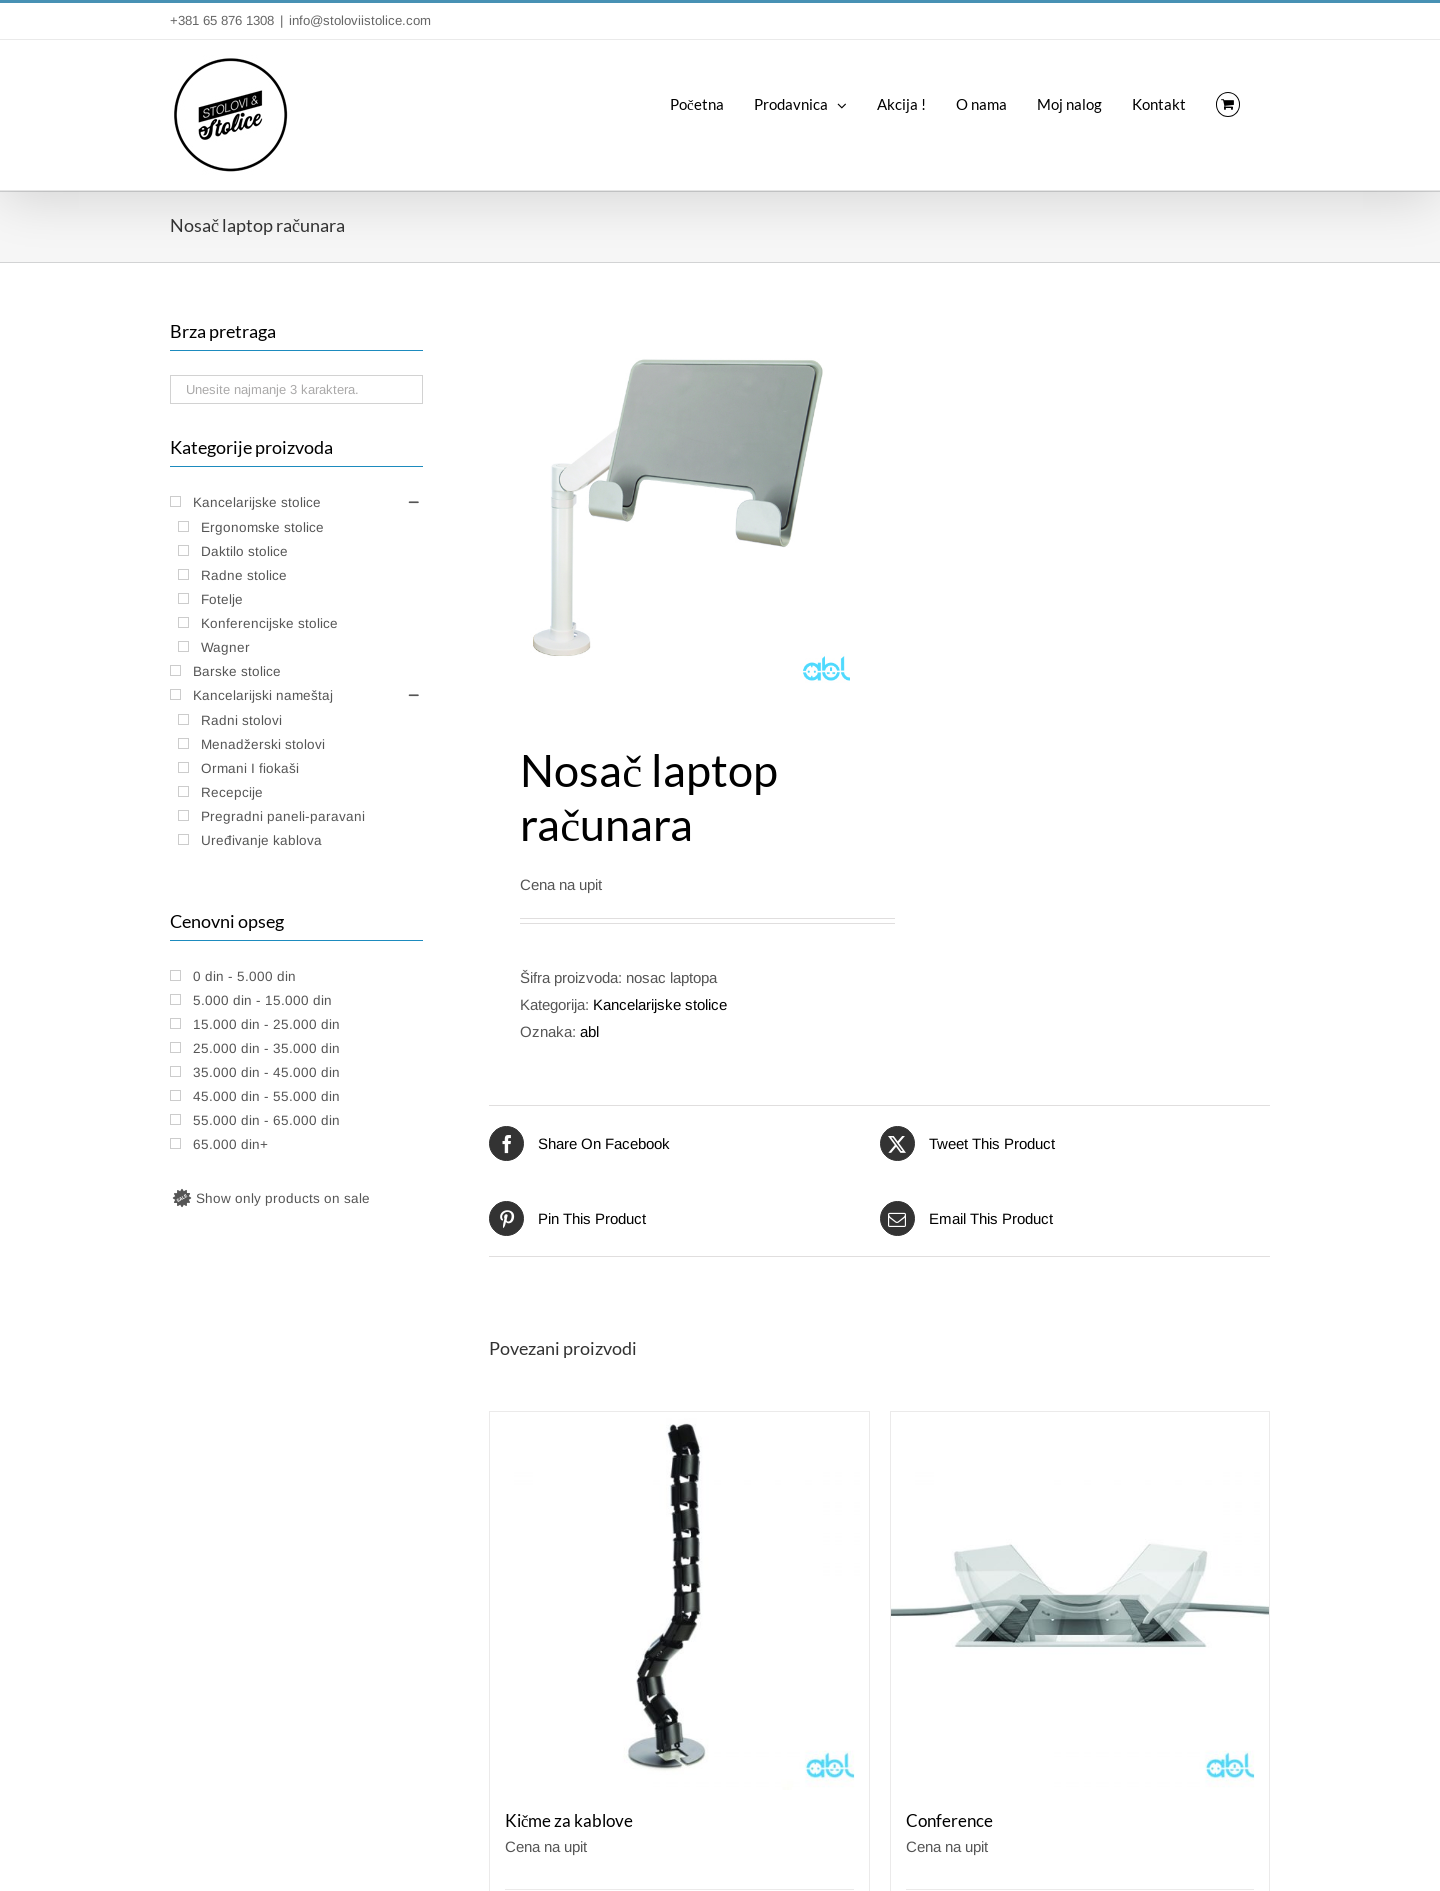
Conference (949, 1821)
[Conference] (1080, 1601)
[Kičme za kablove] (679, 1601)
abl (589, 1031)
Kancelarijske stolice (660, 1004)
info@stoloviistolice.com (360, 20)
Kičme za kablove (569, 1821)
